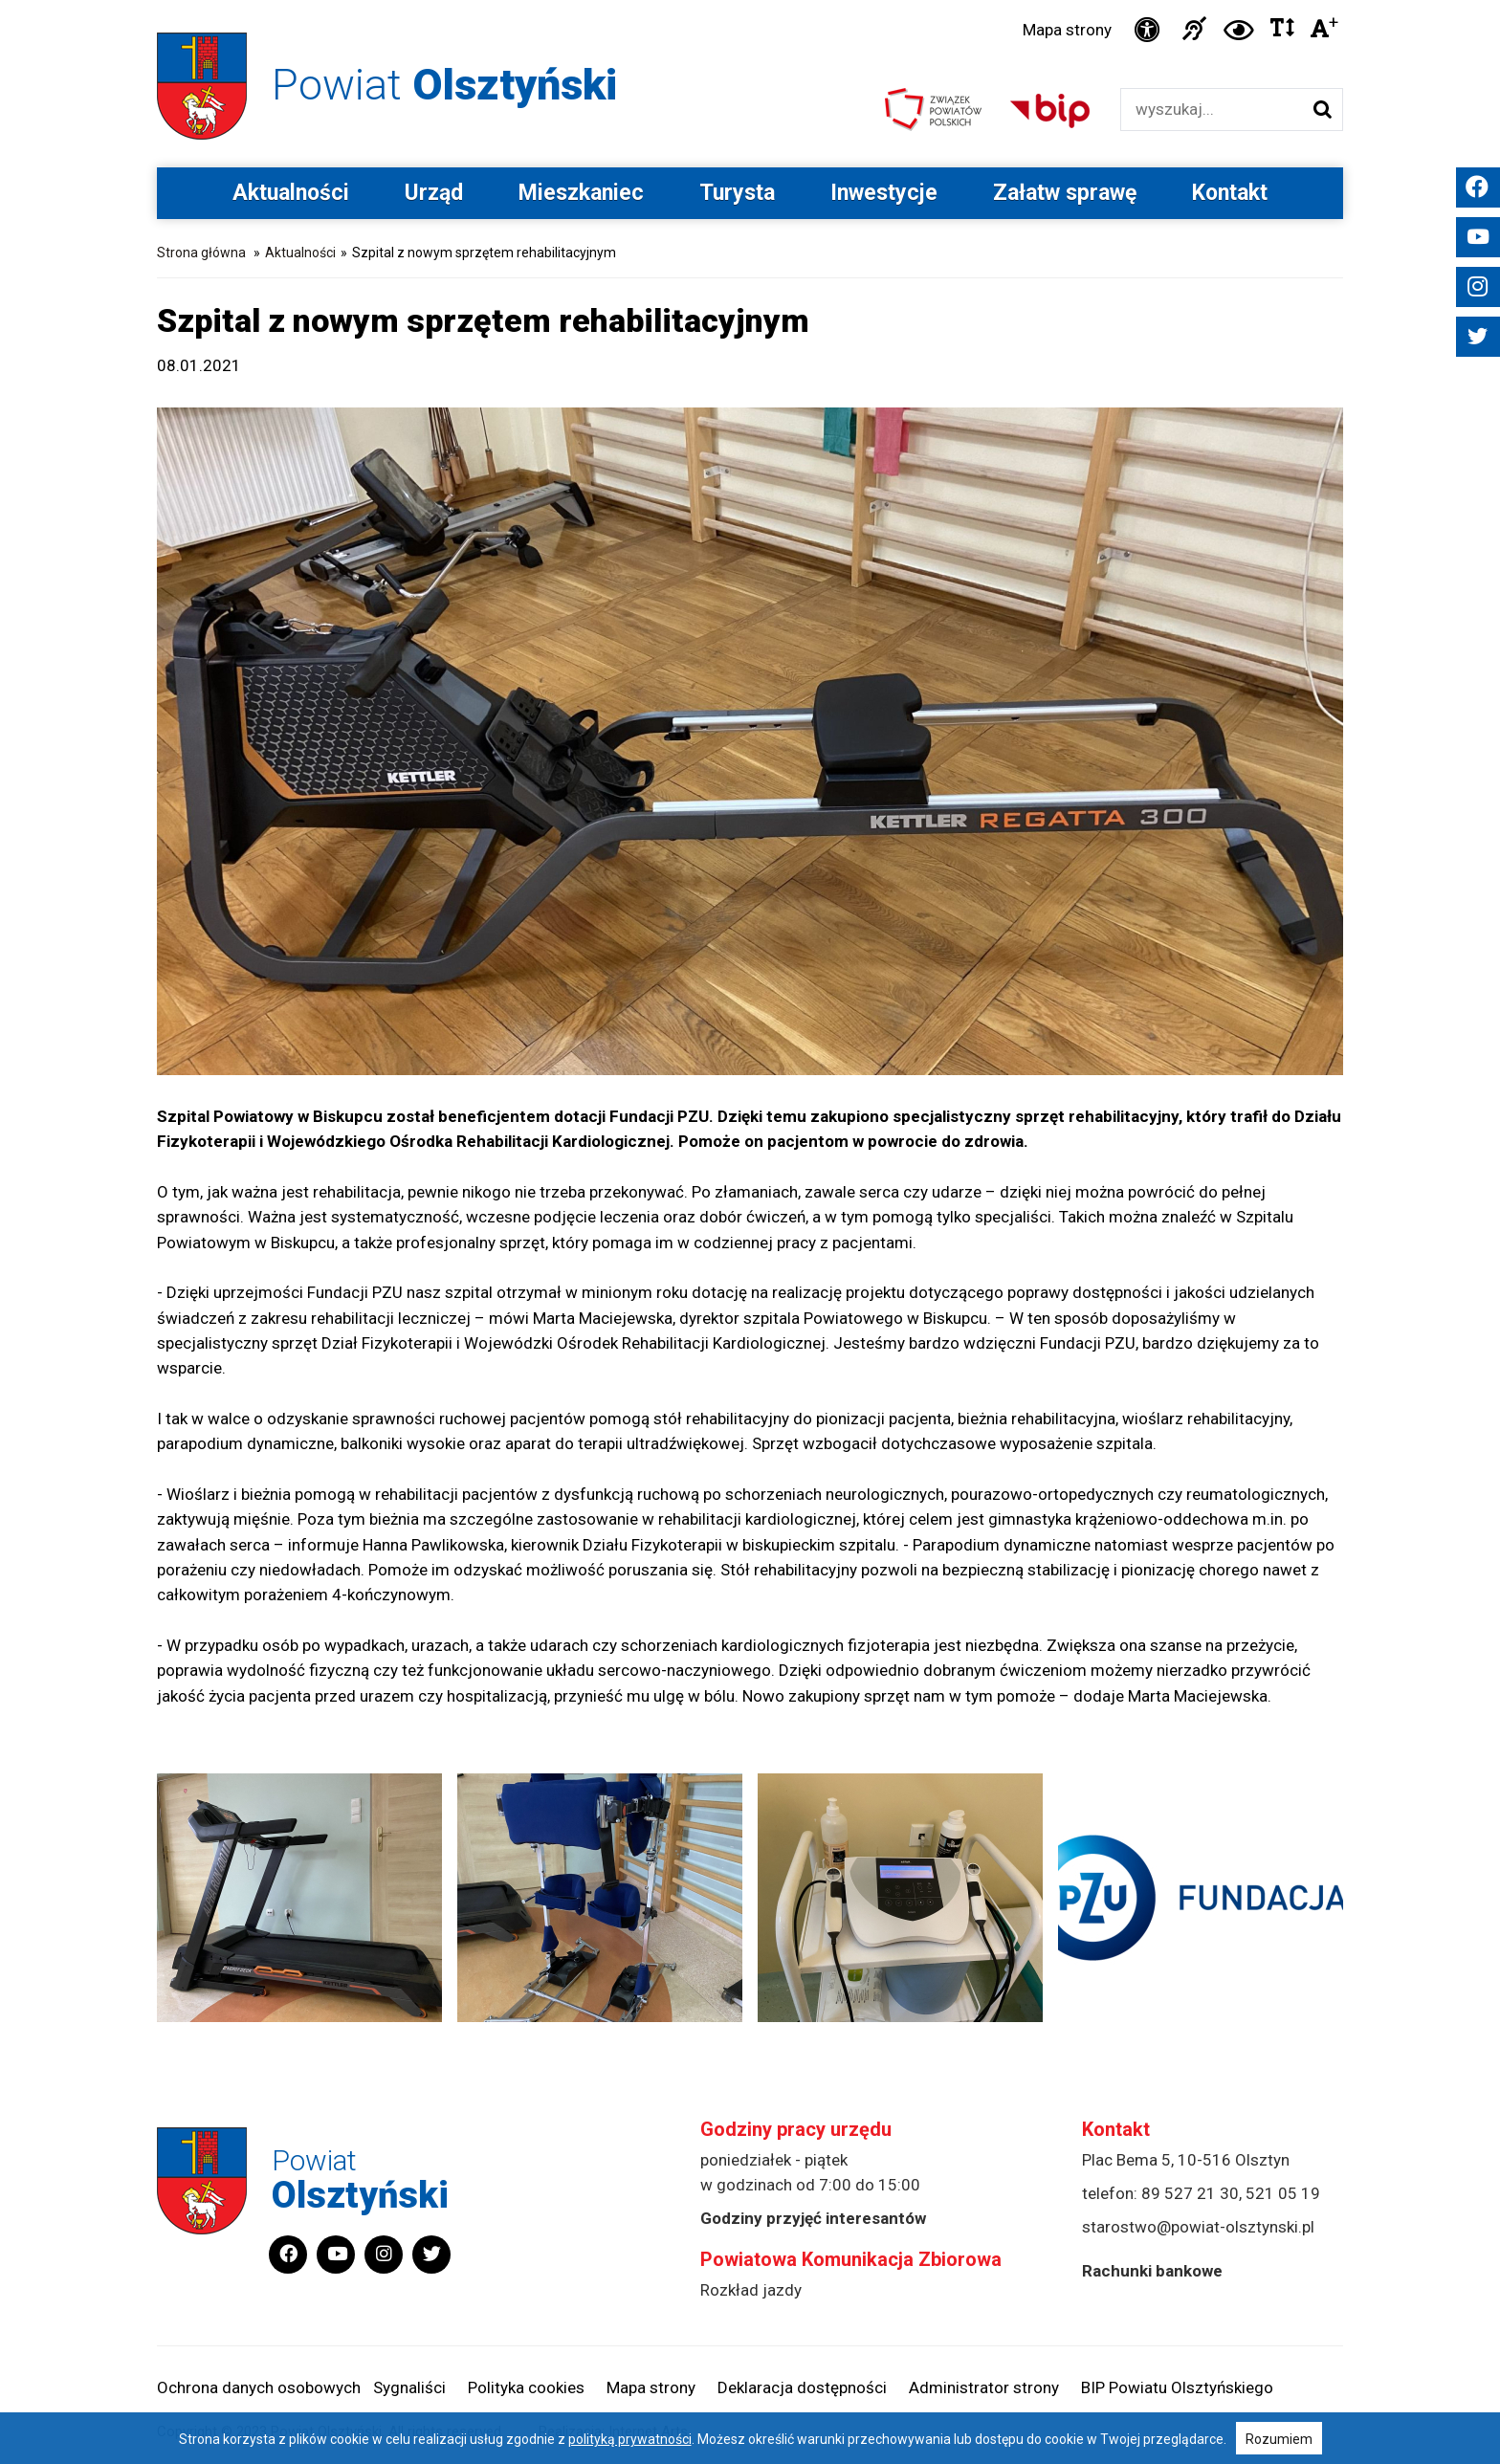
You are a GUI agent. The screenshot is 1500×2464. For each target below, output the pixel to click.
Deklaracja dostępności (802, 2387)
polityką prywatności (630, 2439)
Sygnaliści (409, 2387)
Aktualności (290, 193)
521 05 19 (1283, 2193)
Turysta (737, 193)
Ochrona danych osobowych (259, 2387)
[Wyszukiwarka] (1211, 109)
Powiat (444, 84)
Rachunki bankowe (1152, 2270)
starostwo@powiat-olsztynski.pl (1198, 2226)
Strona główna (201, 252)
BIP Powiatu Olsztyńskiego (1177, 2387)
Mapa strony (1067, 29)
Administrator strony (984, 2387)
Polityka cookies (526, 2387)
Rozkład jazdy (751, 2289)
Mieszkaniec (581, 193)
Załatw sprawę (1064, 193)
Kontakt (1230, 193)
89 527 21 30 (1190, 2193)
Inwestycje (884, 193)
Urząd (434, 193)
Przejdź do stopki (750, 0)
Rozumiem (1279, 2439)
